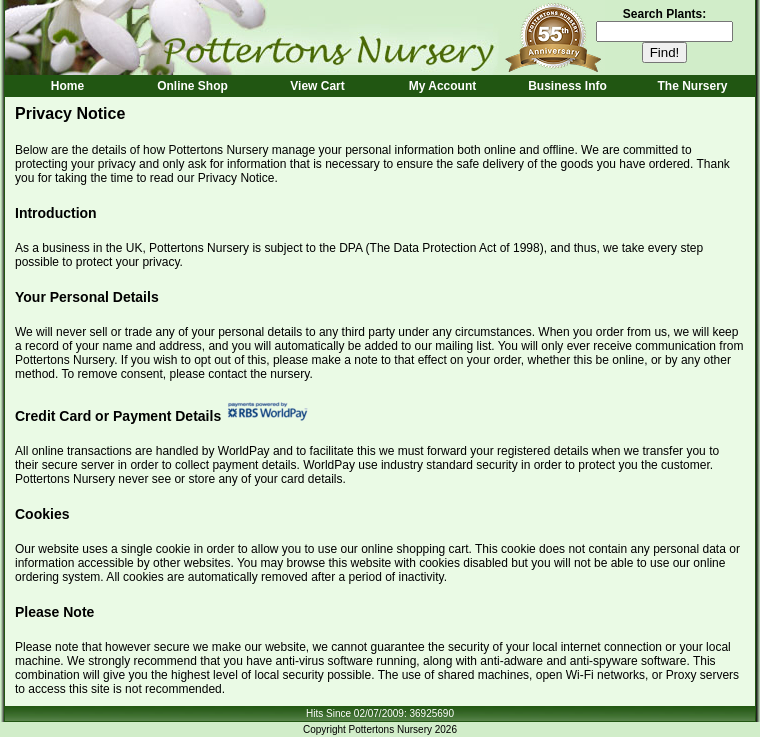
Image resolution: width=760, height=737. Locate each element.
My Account (443, 86)
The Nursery (692, 86)
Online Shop (192, 86)
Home (67, 86)
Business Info (567, 86)
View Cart (317, 86)
